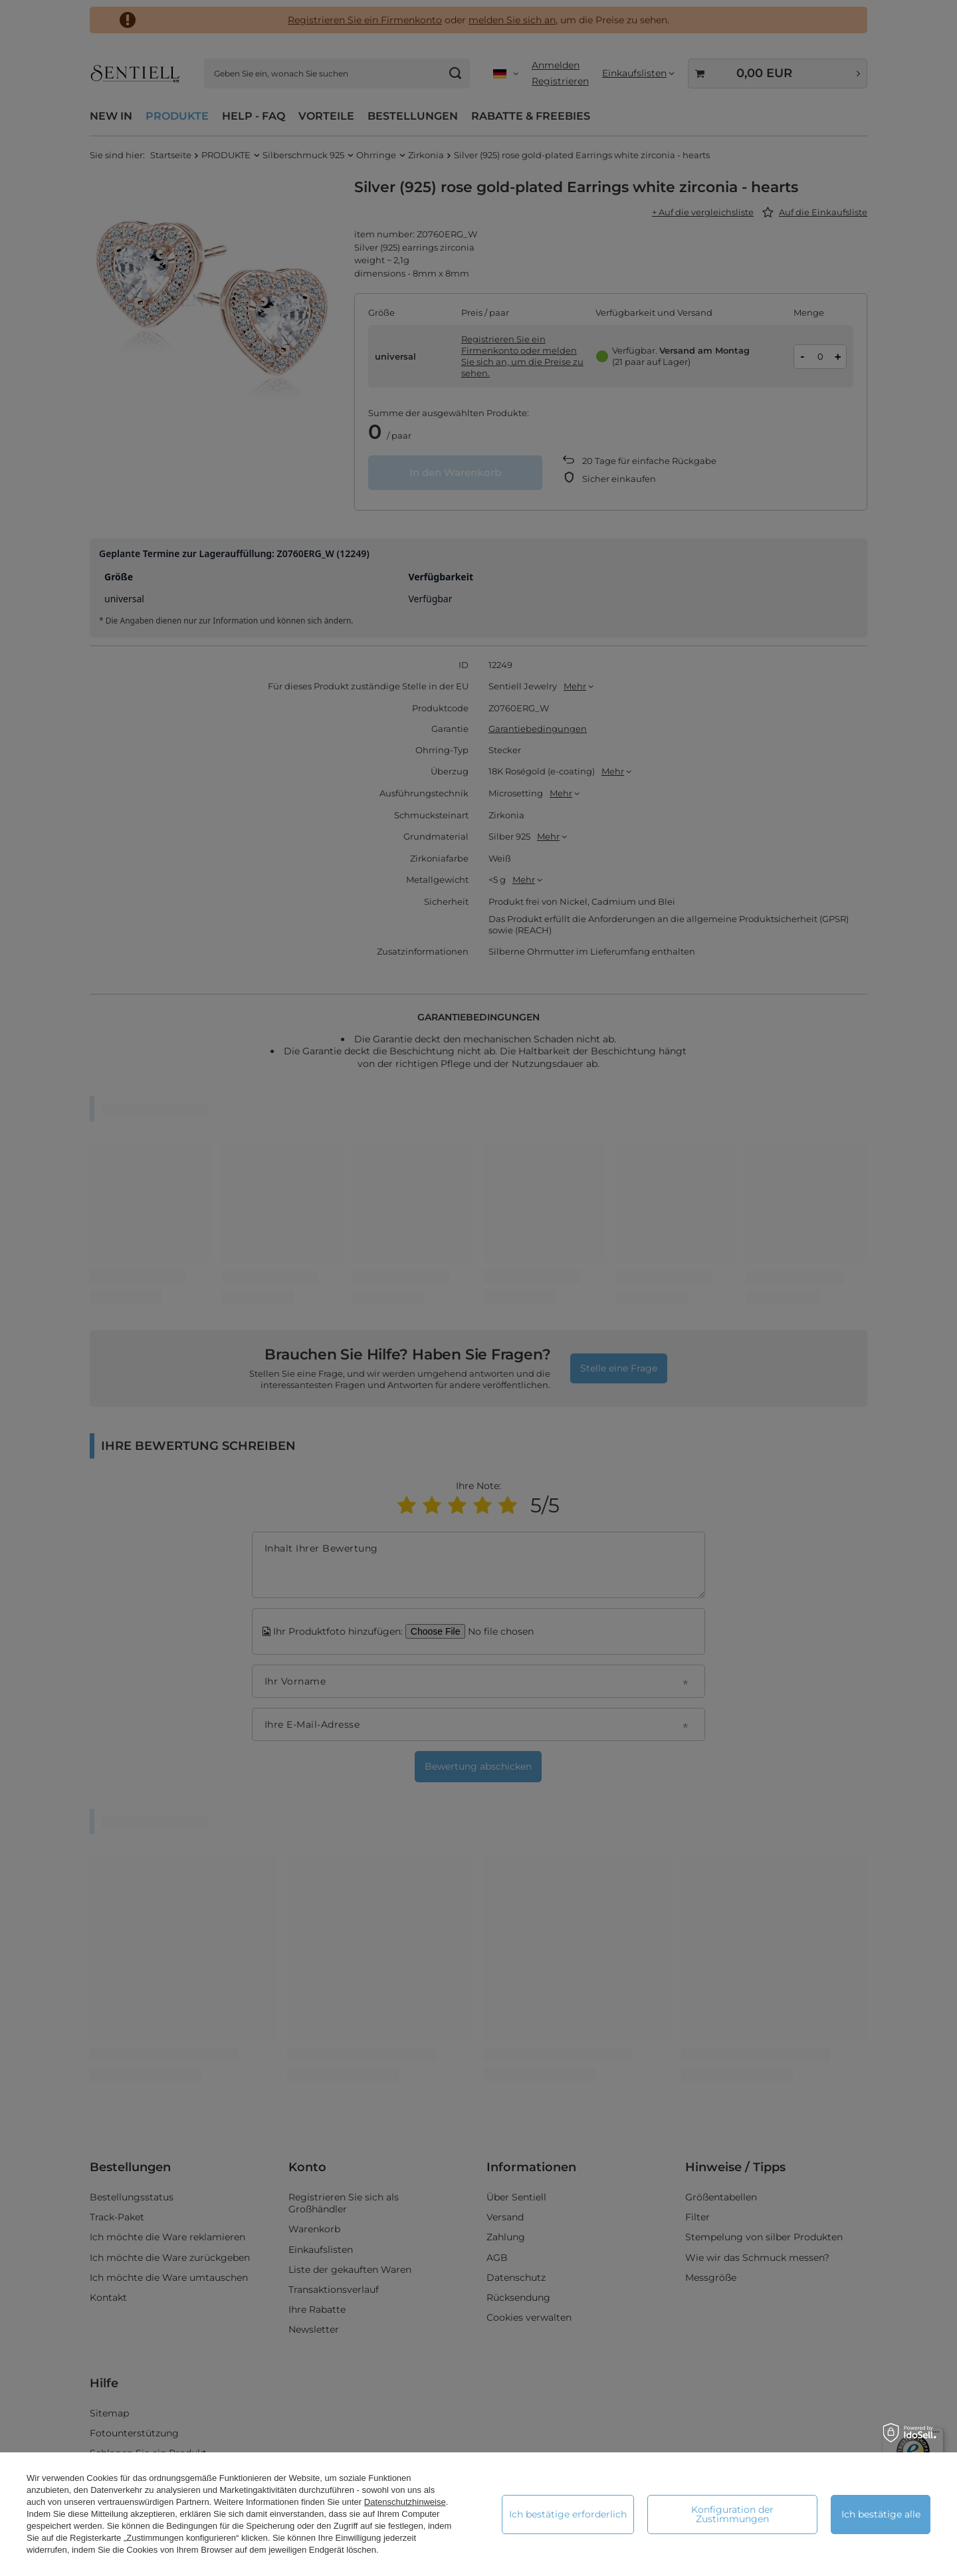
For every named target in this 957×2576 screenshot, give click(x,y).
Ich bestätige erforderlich (568, 2514)
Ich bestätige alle (880, 2514)
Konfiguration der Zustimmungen (732, 2514)
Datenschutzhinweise (405, 2502)
